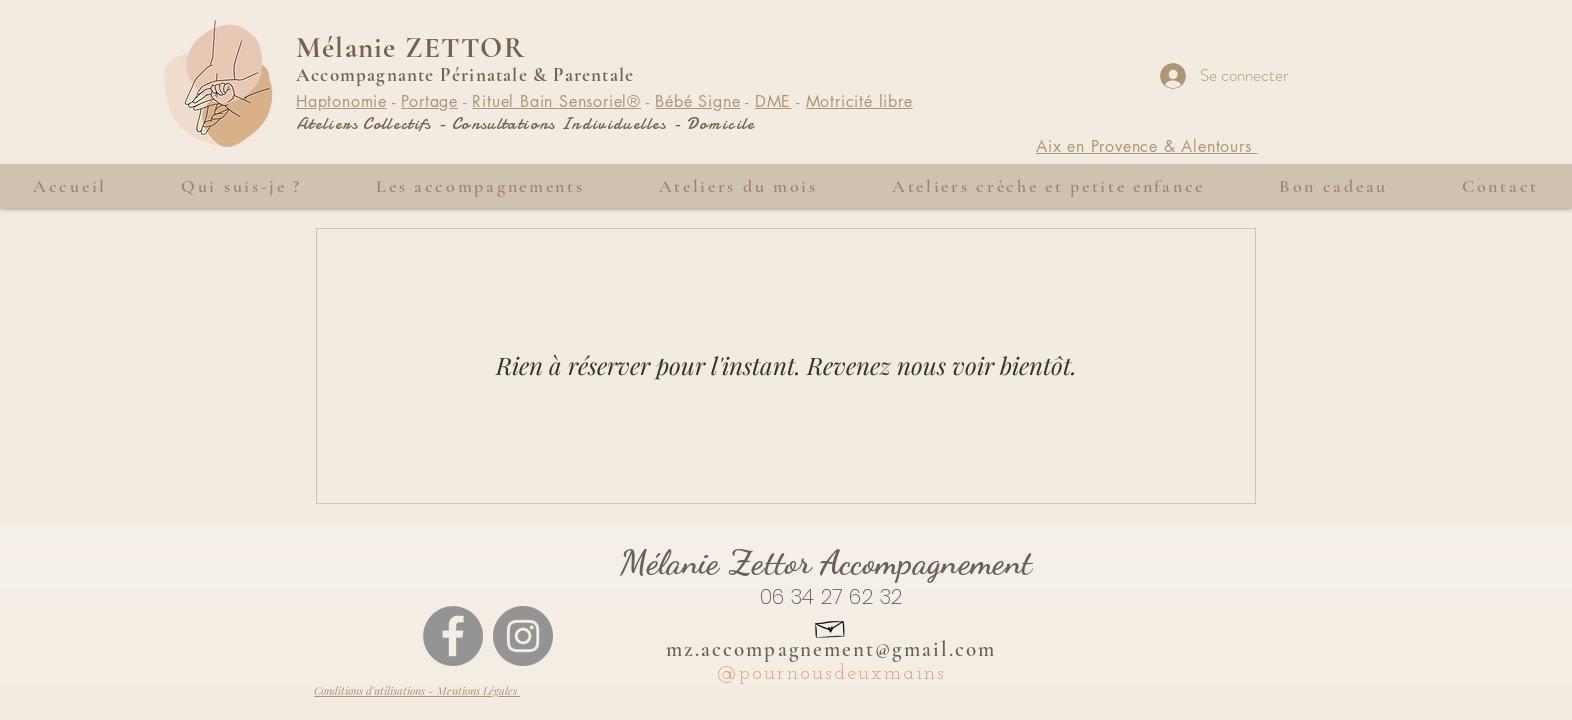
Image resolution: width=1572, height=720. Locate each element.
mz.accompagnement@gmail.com (831, 649)
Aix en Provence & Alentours (1146, 146)
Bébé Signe (697, 101)
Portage (429, 101)
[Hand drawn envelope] (830, 627)
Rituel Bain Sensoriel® (556, 101)
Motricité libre (859, 101)
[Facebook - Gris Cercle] (453, 636)
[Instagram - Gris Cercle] (523, 636)
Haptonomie (341, 101)
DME (773, 101)
